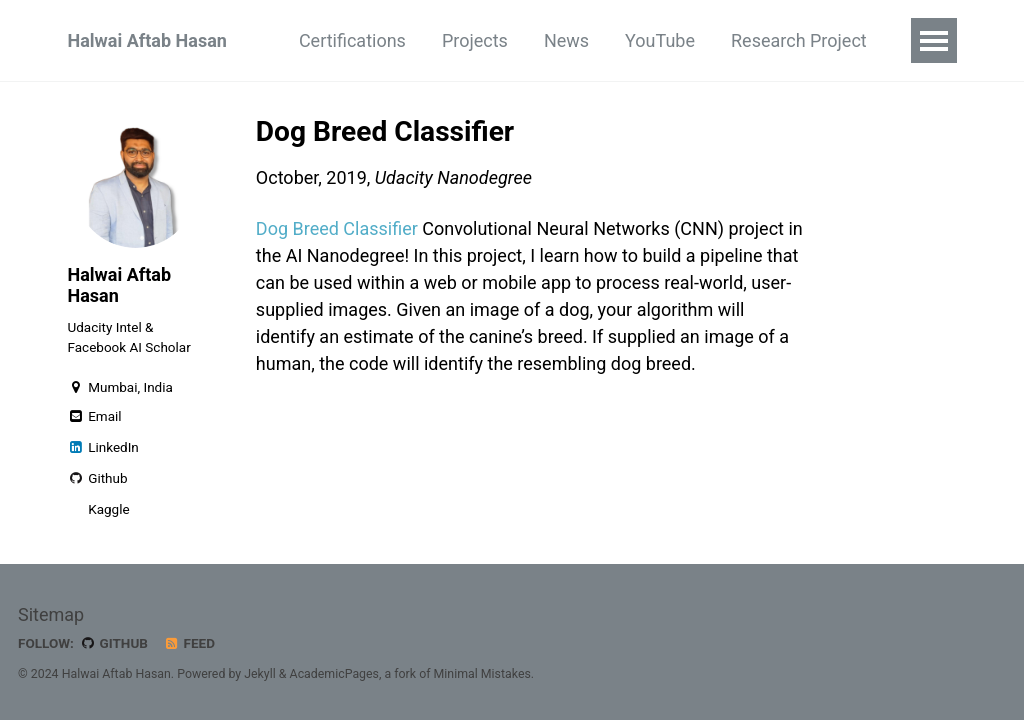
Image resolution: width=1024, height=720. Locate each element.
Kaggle (107, 509)
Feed (189, 643)
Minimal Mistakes (482, 674)
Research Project (799, 40)
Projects (475, 40)
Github (98, 478)
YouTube (660, 40)
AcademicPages (334, 674)
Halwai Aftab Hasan (147, 40)
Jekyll (260, 674)
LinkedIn (103, 447)
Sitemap (51, 614)
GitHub (113, 643)
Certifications (352, 40)
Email (95, 416)
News (566, 40)
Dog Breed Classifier (337, 228)
